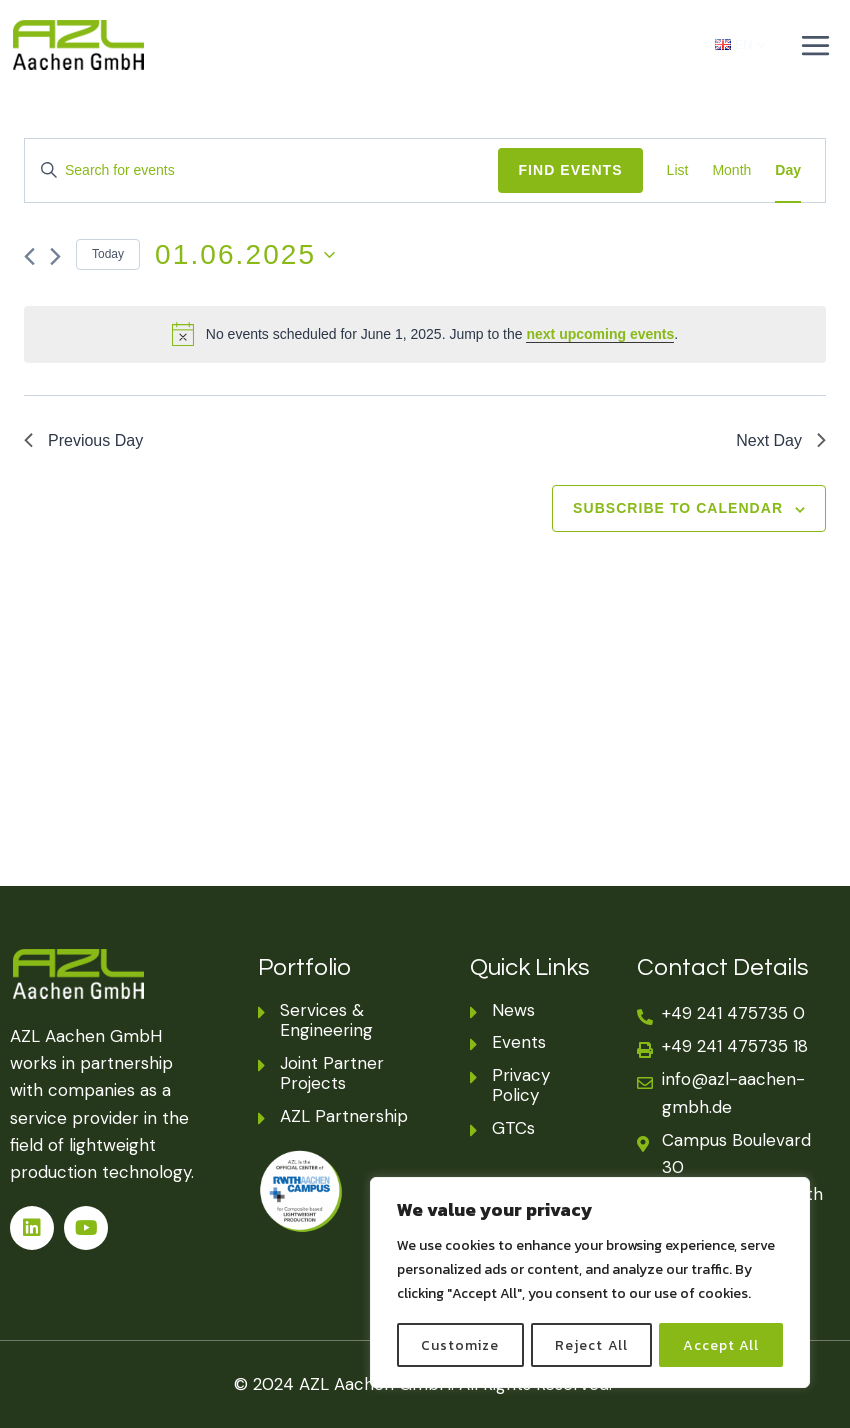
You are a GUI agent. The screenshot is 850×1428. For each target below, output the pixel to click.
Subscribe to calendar (678, 508)
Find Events (570, 170)
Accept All (722, 1344)
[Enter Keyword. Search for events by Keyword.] (261, 170)
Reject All (592, 1344)
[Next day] (55, 256)
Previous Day (83, 440)
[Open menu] (815, 45)
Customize (460, 1344)
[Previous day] (29, 256)
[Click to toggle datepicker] (245, 255)
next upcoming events (600, 334)
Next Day (781, 440)
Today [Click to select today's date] (108, 254)
